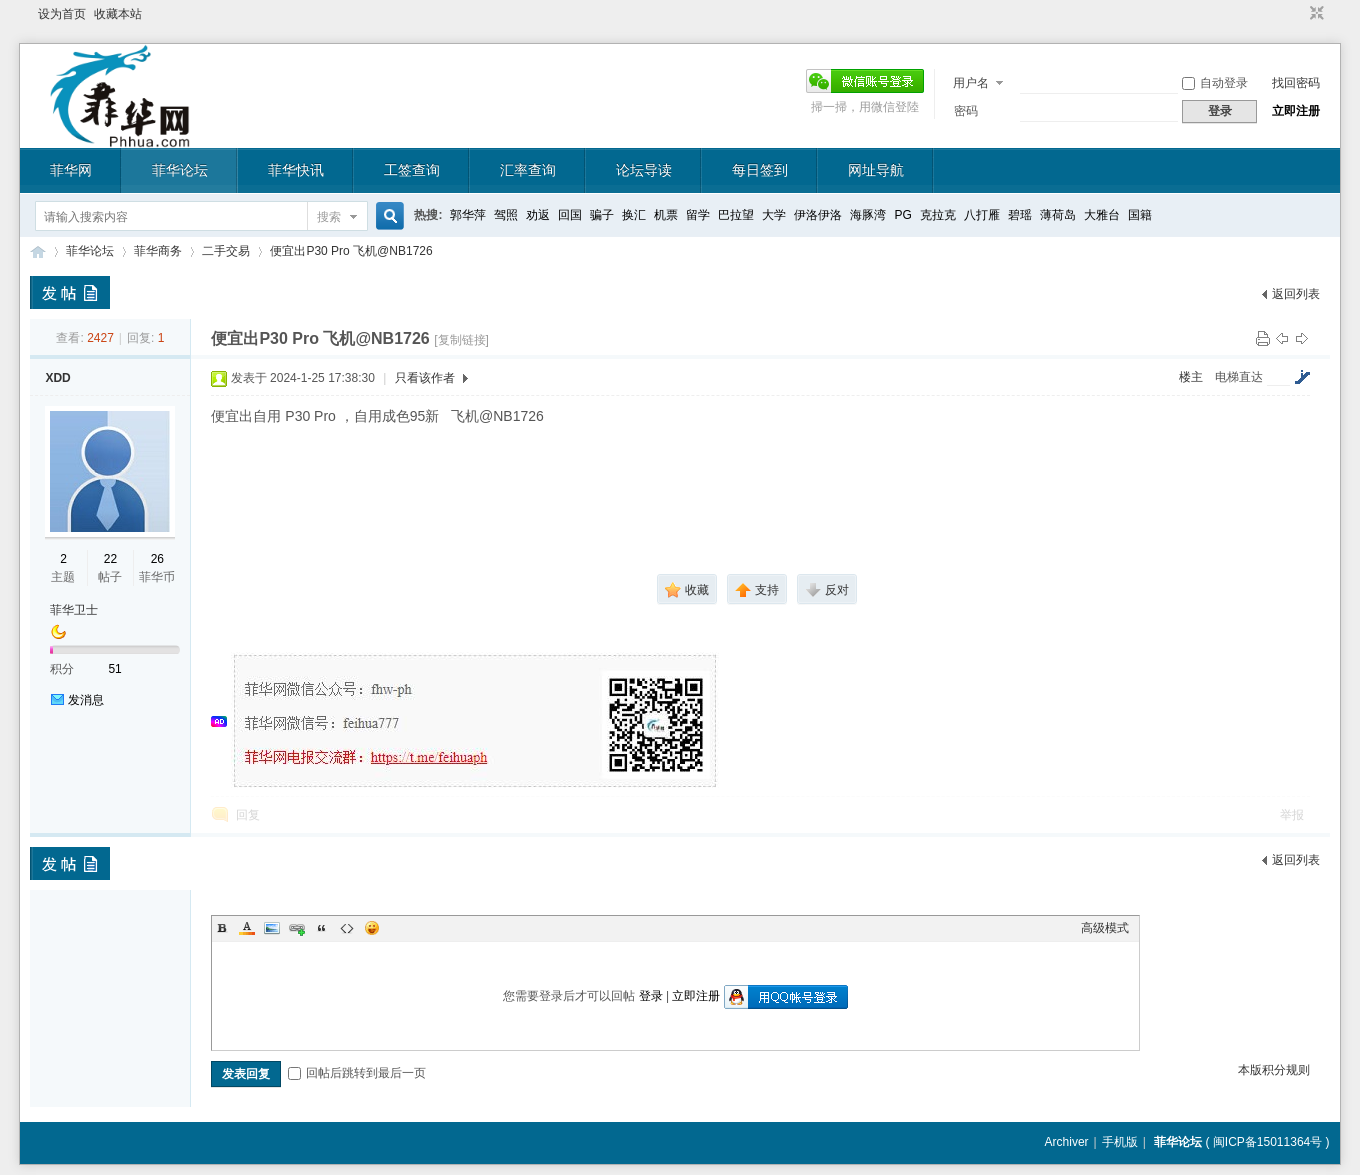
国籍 (1140, 215)
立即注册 (1296, 111)
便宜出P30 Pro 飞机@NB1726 (351, 251)
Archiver (1067, 1142)
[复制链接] (461, 340)
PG (902, 215)
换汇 (634, 215)
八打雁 (982, 215)
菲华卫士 (74, 610)
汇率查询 (528, 170)
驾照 (506, 215)
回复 (248, 815)
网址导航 (876, 170)
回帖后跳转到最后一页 (357, 1073)
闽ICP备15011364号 (1267, 1142)
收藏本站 (118, 14)
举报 (1292, 815)
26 (157, 559)
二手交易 (226, 251)
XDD (57, 378)
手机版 (1120, 1142)
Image (272, 928)
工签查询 (412, 170)
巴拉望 (736, 215)
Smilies (372, 928)
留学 (698, 215)
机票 (666, 215)
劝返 (538, 215)
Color (247, 928)
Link (297, 928)
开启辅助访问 (1298, 14)
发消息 (86, 700)
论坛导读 (644, 170)
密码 (966, 111)
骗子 (602, 215)
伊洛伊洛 (818, 215)
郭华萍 (468, 215)
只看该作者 (425, 378)
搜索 (329, 217)
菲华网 (71, 170)
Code (347, 928)
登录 (651, 996)
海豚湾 (868, 215)
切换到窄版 (1314, 14)
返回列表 (1296, 294)
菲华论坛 (180, 170)
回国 (570, 215)
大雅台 (1102, 215)
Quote (322, 928)
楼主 (1191, 377)
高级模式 (1105, 928)
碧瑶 (1020, 215)
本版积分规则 (1274, 1070)
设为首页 (62, 14)
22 (110, 559)
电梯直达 (1239, 377)
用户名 (971, 83)
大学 (774, 215)
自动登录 (1215, 83)
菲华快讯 (296, 170)
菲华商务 (158, 251)
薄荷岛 (1058, 215)
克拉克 (938, 215)
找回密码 (1296, 83)
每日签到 (760, 170)
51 (114, 669)
